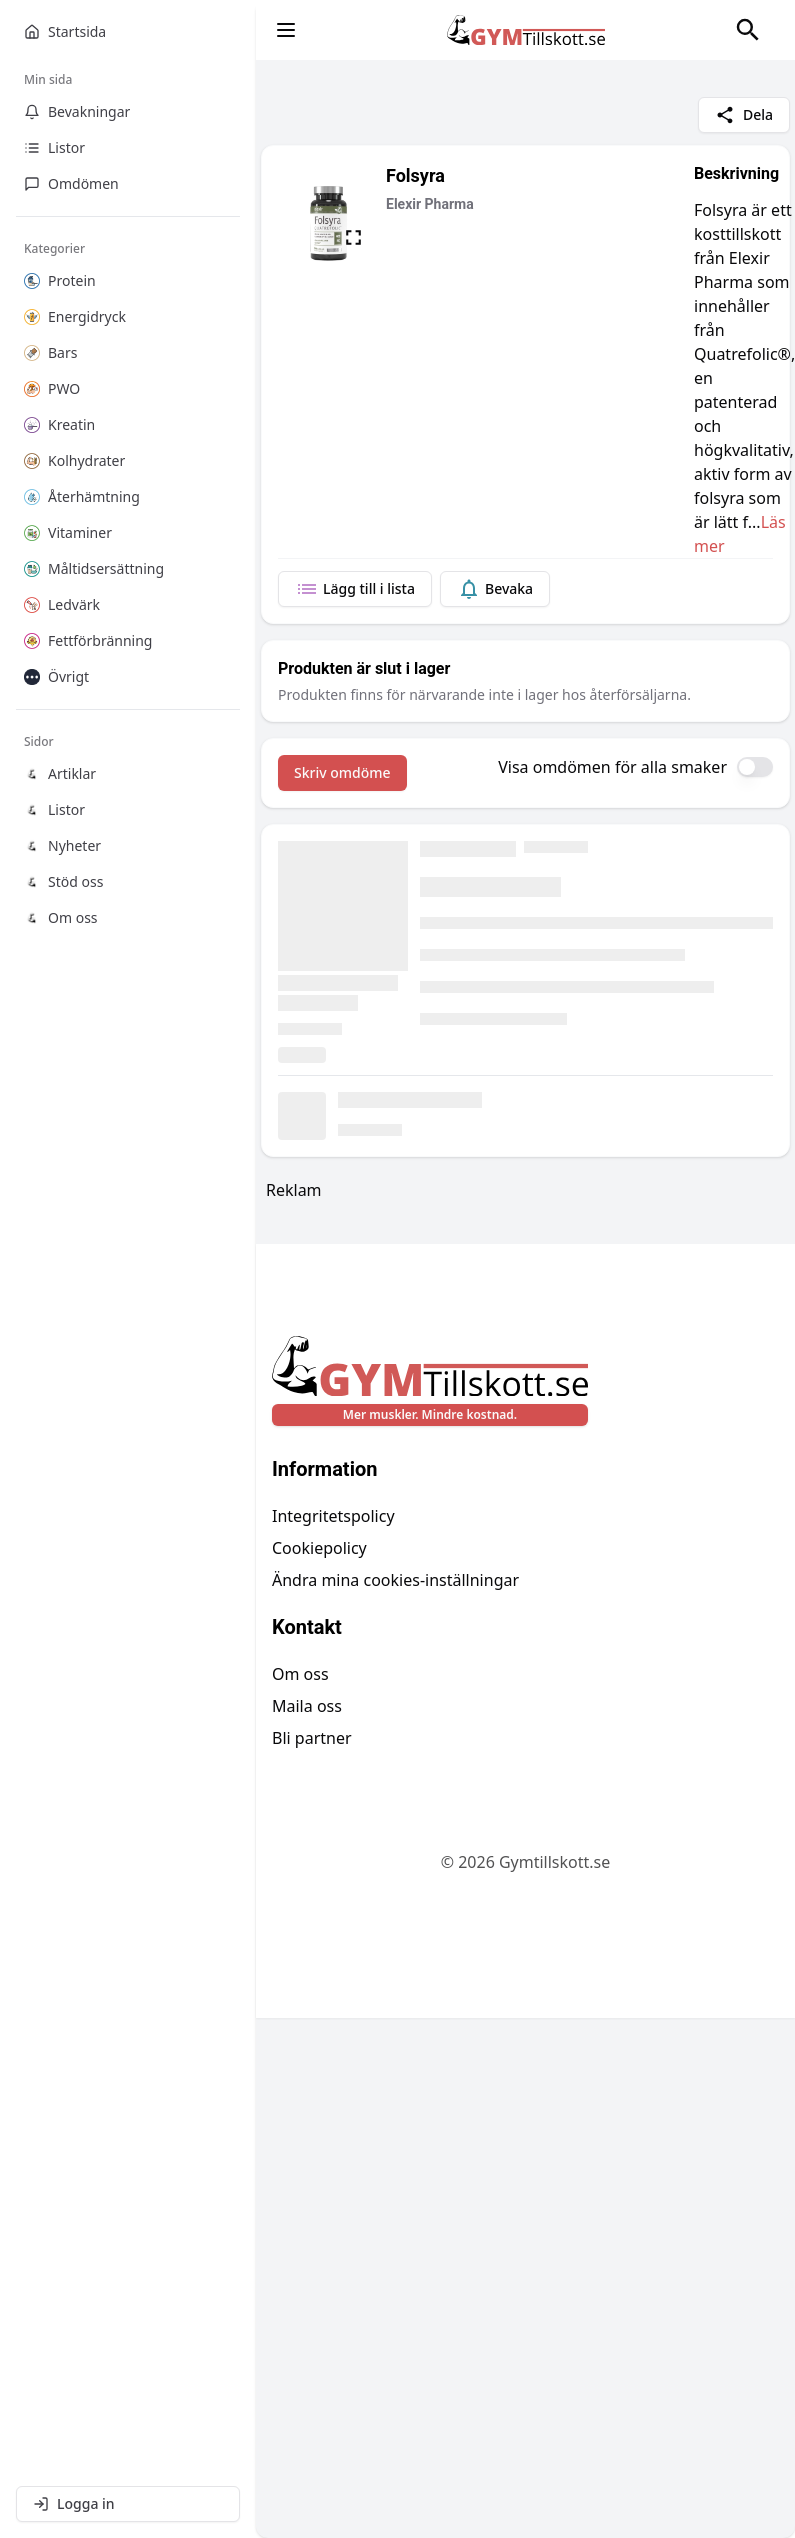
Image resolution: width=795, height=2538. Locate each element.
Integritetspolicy (333, 1516)
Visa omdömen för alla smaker (612, 767)
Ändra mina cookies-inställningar (395, 1580)
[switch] (755, 767)
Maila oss (307, 1706)
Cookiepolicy (319, 1548)
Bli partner (312, 1738)
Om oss (300, 1674)
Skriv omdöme (342, 772)
